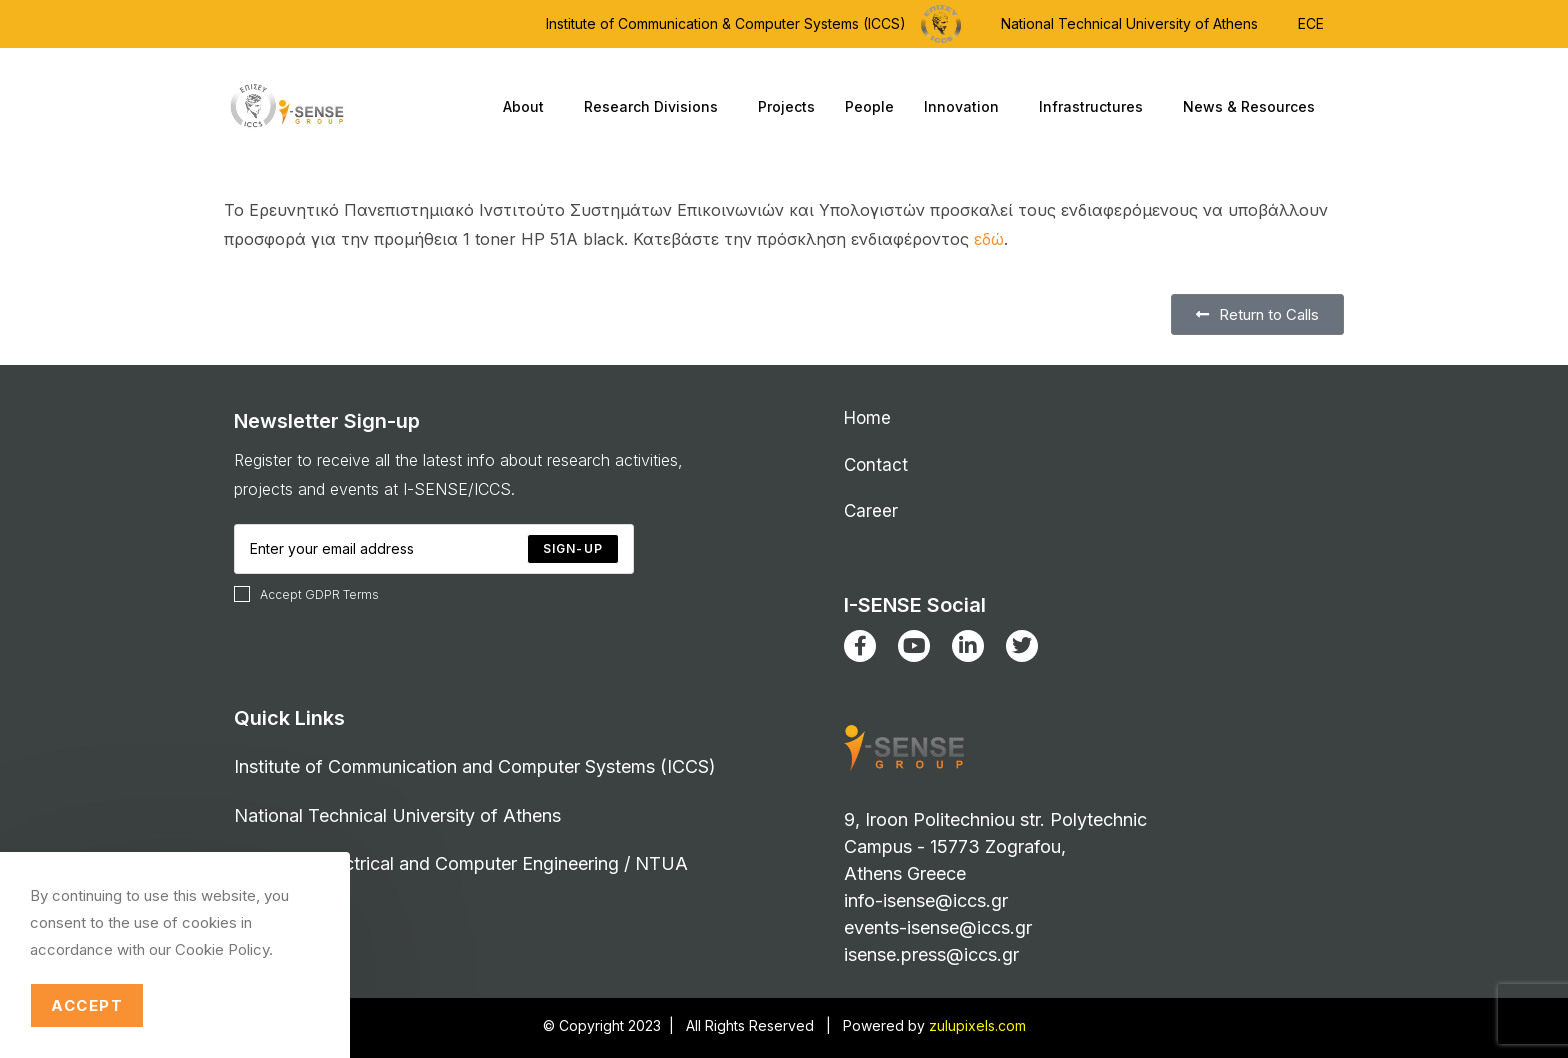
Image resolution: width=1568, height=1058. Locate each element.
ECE (1311, 23)
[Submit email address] (573, 549)
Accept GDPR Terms (306, 594)
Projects (786, 106)
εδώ (989, 239)
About (528, 107)
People (869, 106)
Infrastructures (1096, 107)
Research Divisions (656, 107)
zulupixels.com (977, 1025)
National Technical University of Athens (1129, 23)
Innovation (966, 107)
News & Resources (1254, 107)
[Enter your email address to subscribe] (434, 549)
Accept (87, 1005)
